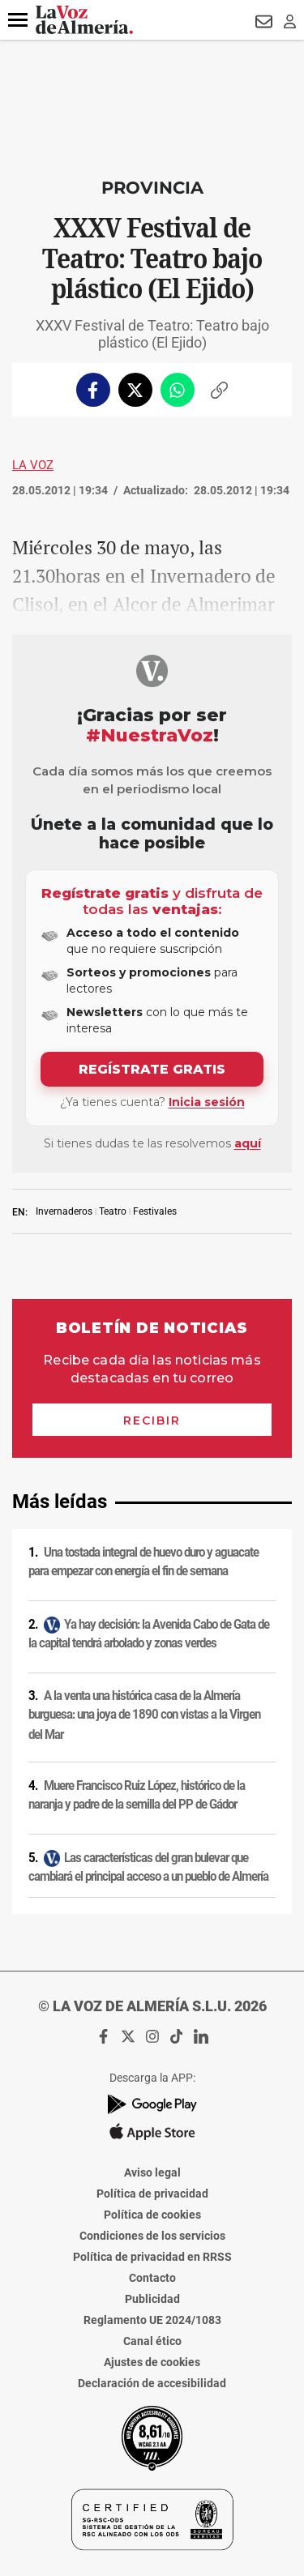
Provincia (152, 187)
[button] (18, 20)
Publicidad (152, 2298)
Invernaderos (64, 1211)
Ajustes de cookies (152, 2362)
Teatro (112, 1211)
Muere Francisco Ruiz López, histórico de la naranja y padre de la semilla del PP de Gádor (136, 1795)
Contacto (152, 2277)
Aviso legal (152, 2172)
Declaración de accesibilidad (152, 2383)
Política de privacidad (152, 2193)
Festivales (155, 1211)
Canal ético (152, 2341)
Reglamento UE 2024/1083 (152, 2319)
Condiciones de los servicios (152, 2235)
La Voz (33, 465)
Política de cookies (152, 2214)
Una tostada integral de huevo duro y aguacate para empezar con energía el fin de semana (143, 1561)
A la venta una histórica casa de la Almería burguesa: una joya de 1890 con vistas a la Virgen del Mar (144, 1714)
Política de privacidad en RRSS (152, 2256)
